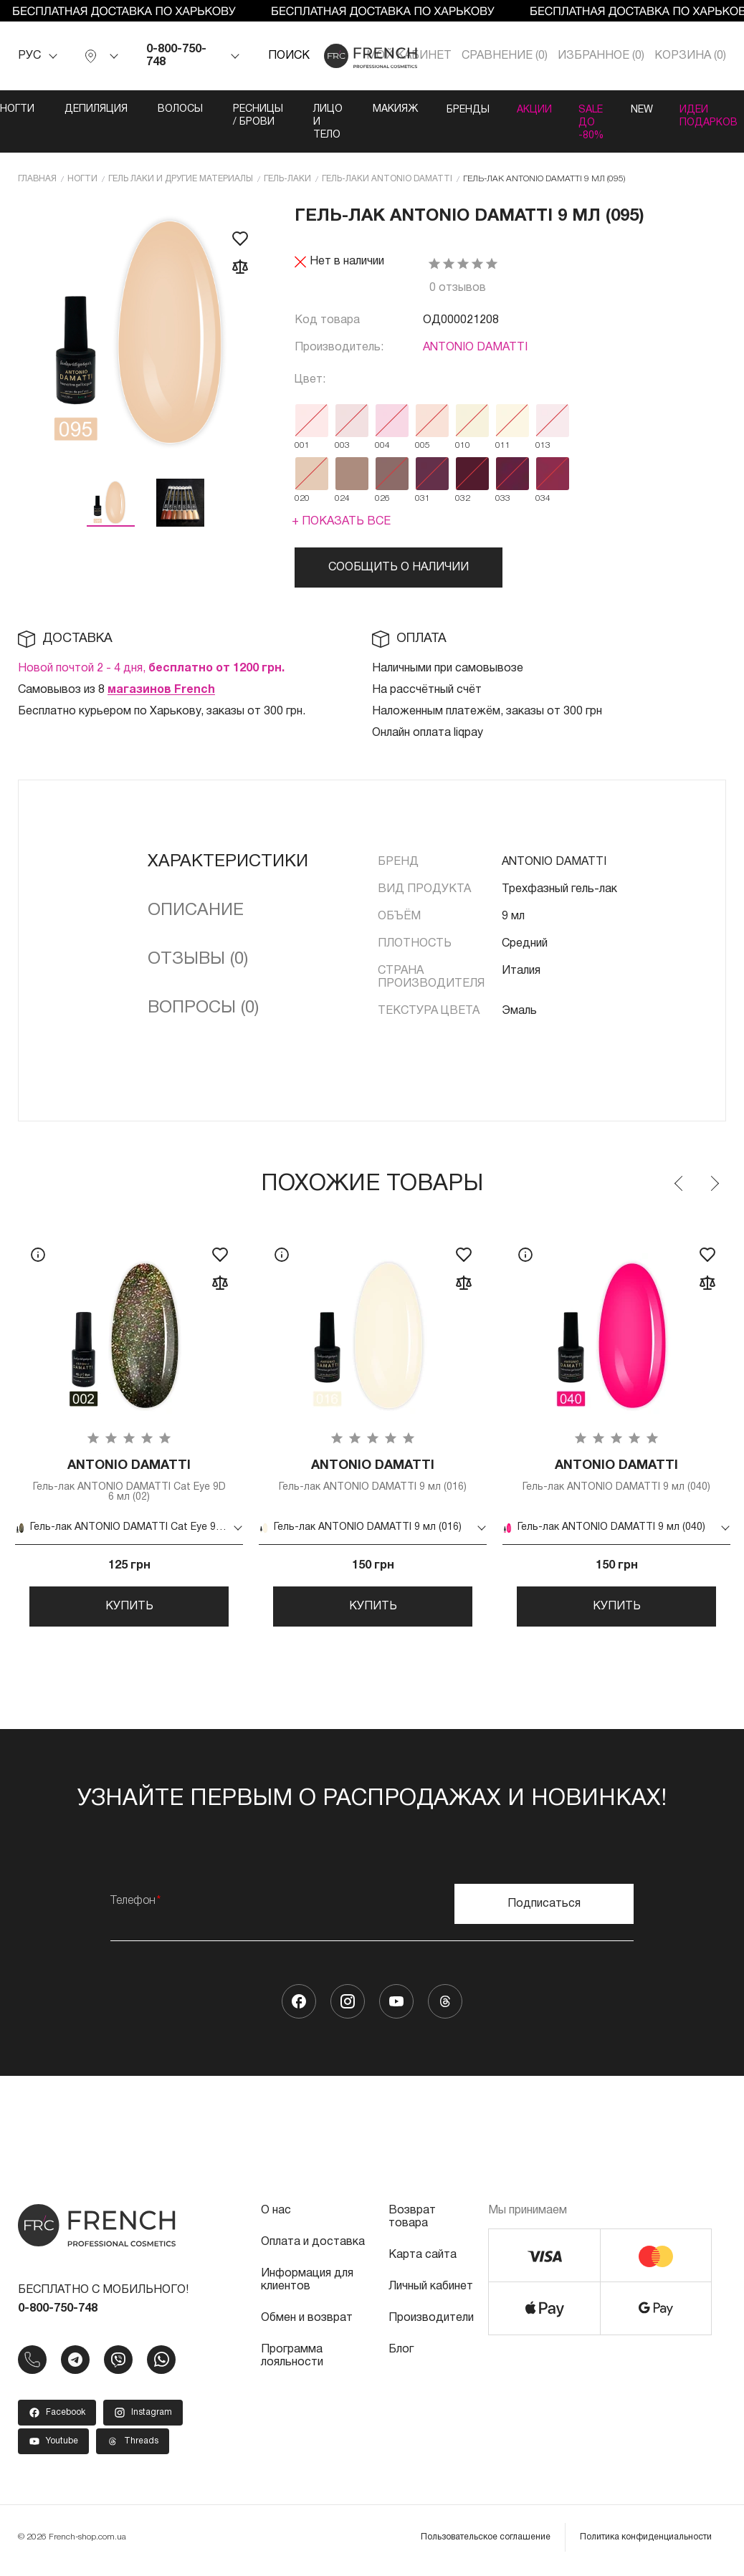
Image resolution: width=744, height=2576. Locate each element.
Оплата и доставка (313, 2249)
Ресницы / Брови (250, 116)
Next (714, 1184)
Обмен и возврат (307, 2324)
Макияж (387, 109)
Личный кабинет (430, 2293)
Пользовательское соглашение (485, 2543)
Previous (679, 1184)
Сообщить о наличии (398, 567)
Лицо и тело (320, 122)
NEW (645, 109)
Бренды (461, 109)
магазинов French (161, 690)
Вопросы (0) (203, 1008)
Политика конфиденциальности (646, 2543)
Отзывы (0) (198, 959)
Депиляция (88, 109)
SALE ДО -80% (591, 122)
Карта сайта (422, 2261)
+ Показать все (341, 522)
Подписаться (544, 1910)
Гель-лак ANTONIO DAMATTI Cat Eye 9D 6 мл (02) (129, 1481)
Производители (431, 2324)
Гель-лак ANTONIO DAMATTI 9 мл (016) (372, 1476)
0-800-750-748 (176, 55)
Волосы (172, 109)
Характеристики (228, 862)
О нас (276, 2217)
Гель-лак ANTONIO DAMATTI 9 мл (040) (616, 1476)
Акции (530, 109)
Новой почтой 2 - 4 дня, (151, 669)
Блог (401, 2356)
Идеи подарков (715, 116)
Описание (196, 911)
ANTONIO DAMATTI (475, 348)
